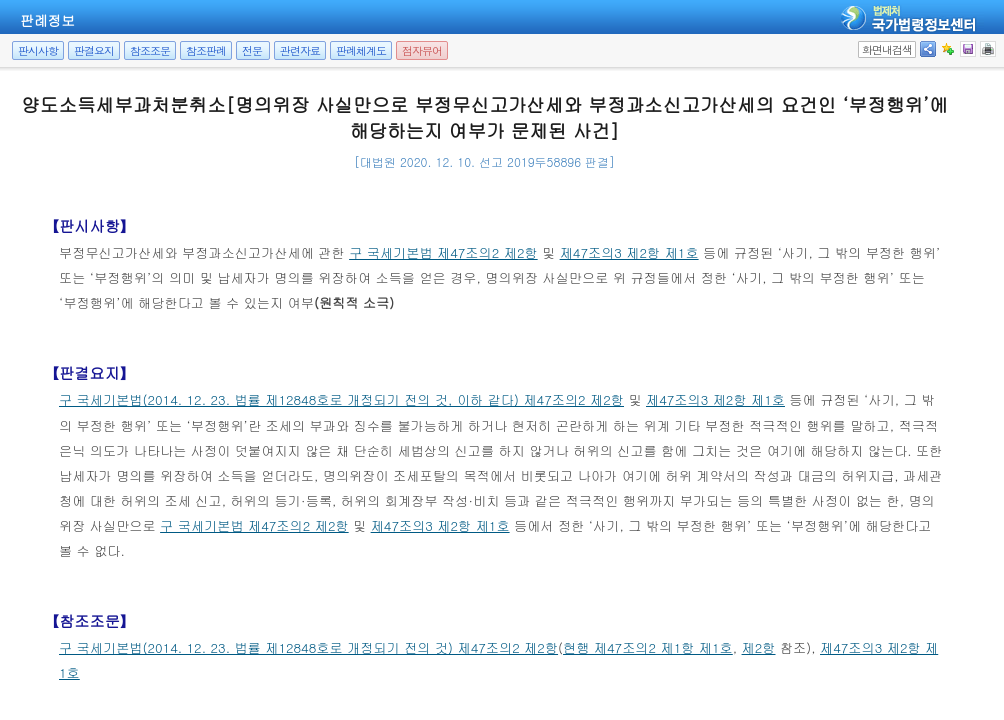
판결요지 (94, 50)
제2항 (759, 647)
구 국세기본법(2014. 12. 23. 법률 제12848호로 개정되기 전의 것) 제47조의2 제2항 (308, 647)
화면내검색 (887, 49)
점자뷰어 (422, 50)
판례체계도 (361, 50)
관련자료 (300, 50)
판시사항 (38, 50)
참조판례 (206, 50)
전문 (252, 50)
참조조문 (150, 50)
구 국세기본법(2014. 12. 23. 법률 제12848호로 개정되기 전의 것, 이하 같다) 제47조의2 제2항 (341, 399)
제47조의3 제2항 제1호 (629, 252)
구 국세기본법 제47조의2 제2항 (443, 252)
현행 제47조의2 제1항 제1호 (648, 647)
